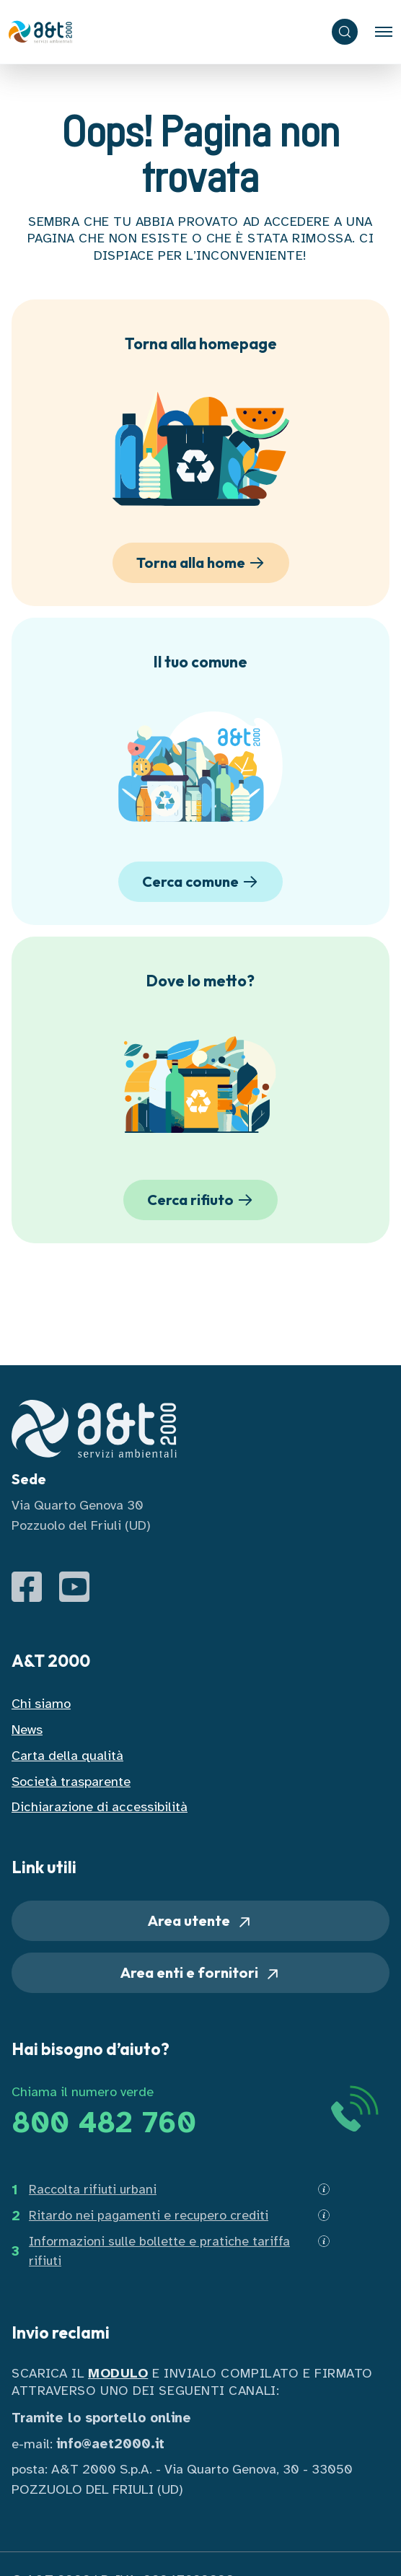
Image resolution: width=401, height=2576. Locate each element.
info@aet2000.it (110, 2443)
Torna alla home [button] (202, 563)
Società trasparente (71, 1781)
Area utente (200, 1921)
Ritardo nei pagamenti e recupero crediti (148, 2215)
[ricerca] (345, 32)
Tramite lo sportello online (101, 2417)
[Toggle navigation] (383, 31)
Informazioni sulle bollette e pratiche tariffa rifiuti (159, 2251)
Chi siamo (41, 1703)
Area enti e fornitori (200, 1973)
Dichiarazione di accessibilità (100, 1806)
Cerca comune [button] (202, 881)
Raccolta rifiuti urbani (93, 2189)
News (27, 1729)
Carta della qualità (67, 1755)
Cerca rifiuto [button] (202, 1200)
